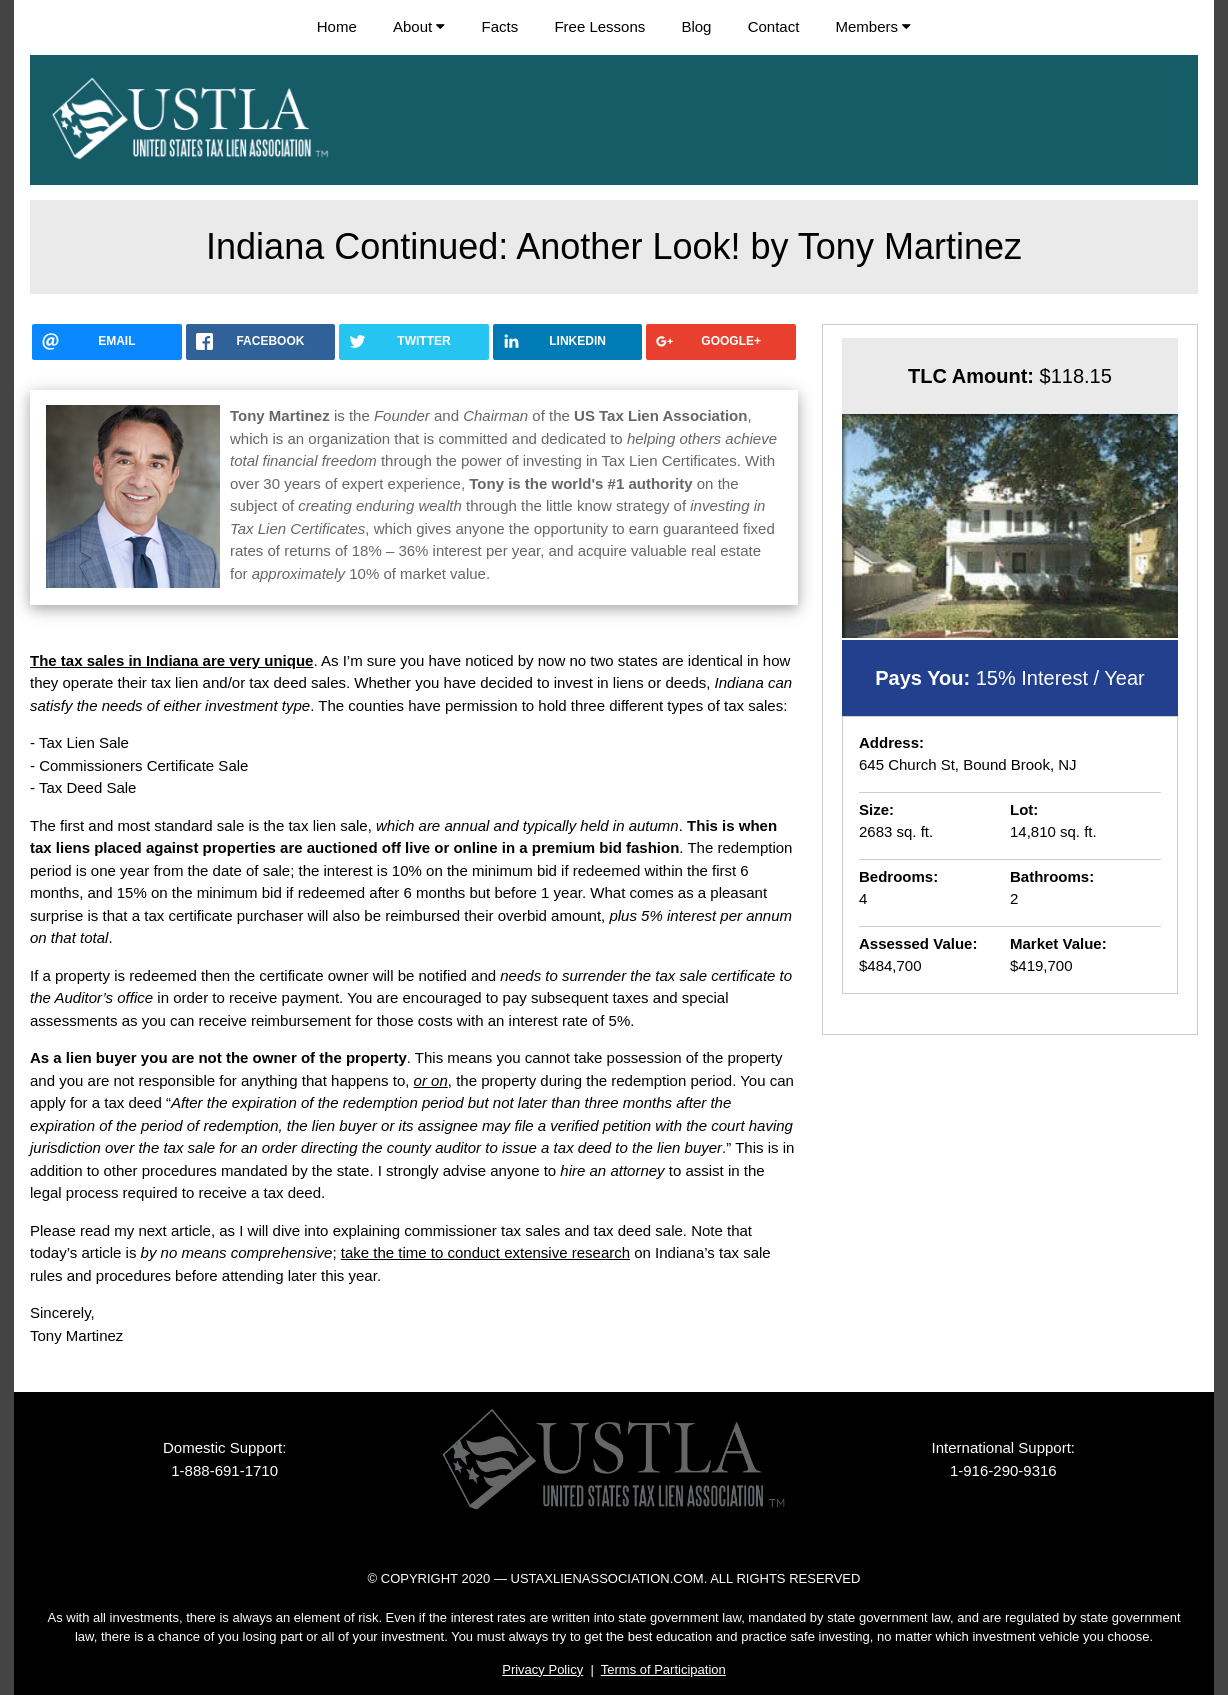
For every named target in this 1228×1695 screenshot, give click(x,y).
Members (874, 26)
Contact (774, 26)
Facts (500, 26)
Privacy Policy (542, 1669)
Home (337, 26)
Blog (696, 26)
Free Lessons (599, 26)
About (419, 26)
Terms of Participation (663, 1669)
